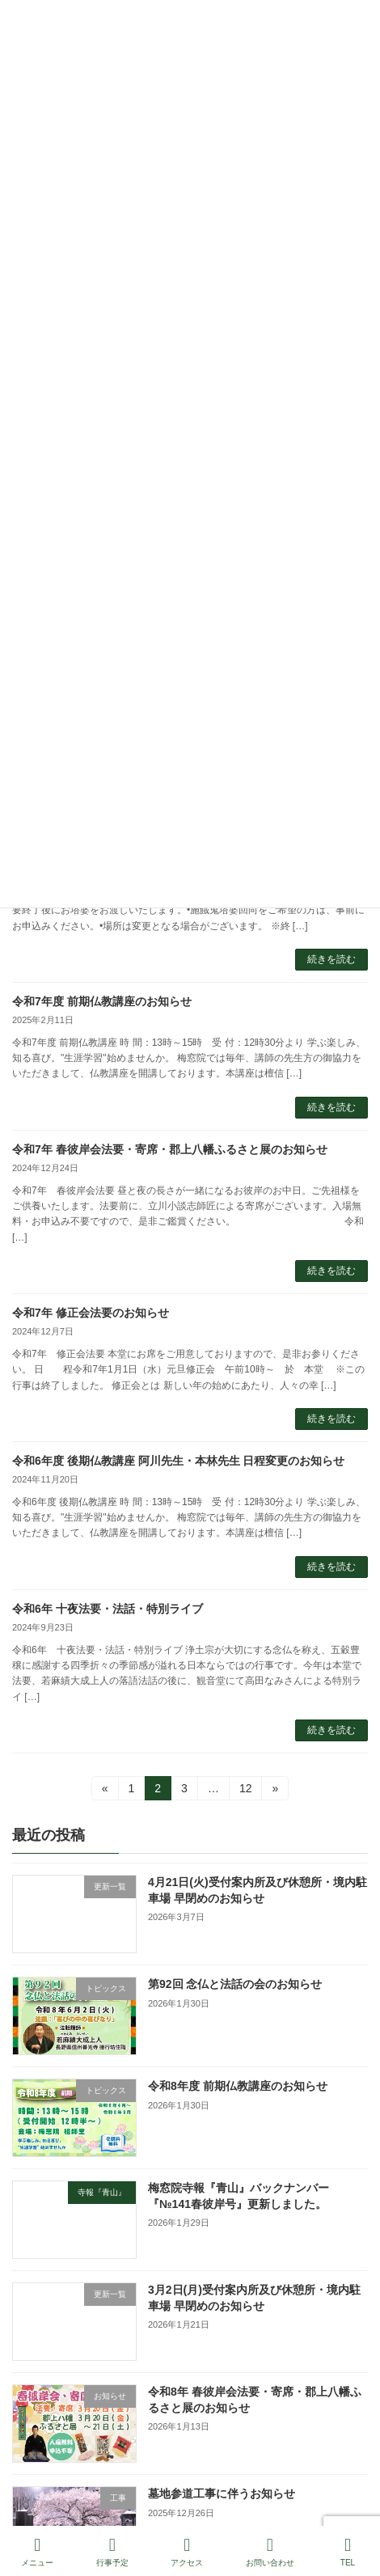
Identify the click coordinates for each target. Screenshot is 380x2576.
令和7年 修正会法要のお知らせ (90, 1312)
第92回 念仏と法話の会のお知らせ (235, 1983)
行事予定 (112, 2551)
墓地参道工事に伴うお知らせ (221, 2493)
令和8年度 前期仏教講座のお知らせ (237, 2085)
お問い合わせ (270, 2551)
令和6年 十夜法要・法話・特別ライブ (107, 1608)
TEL (347, 2551)
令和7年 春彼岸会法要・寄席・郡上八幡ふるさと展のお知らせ (169, 1149)
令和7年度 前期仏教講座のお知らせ (102, 1001)
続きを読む (331, 959)
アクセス (187, 2551)
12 (245, 1790)
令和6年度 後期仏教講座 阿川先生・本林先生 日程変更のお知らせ (178, 1460)
